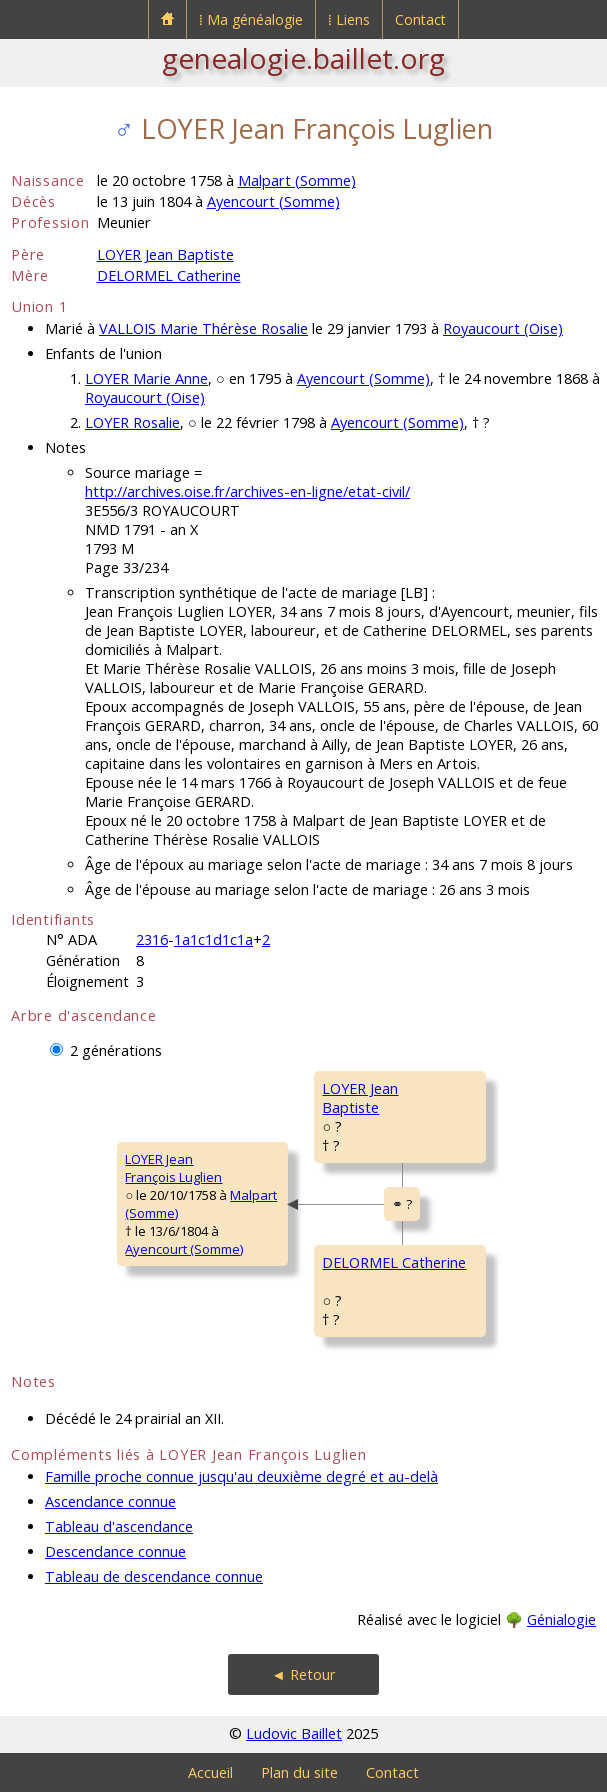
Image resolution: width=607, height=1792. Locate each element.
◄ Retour (303, 1674)
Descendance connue (115, 1551)
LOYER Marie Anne (146, 378)
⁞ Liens (349, 19)
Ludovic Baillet (294, 1733)
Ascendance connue (110, 1501)
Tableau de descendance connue (154, 1576)
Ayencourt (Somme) (273, 201)
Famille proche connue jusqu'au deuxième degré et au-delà (241, 1476)
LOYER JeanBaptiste (360, 1098)
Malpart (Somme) (297, 180)
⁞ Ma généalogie (251, 19)
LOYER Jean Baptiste (165, 254)
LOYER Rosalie (132, 422)
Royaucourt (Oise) (503, 328)
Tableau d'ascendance (119, 1526)
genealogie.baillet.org (303, 58)
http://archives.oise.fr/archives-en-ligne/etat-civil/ (247, 491)
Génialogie (561, 1619)
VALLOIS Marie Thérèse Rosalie (203, 328)
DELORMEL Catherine (169, 275)
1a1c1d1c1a (213, 939)
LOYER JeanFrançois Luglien (173, 1168)
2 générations (116, 1050)
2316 (152, 939)
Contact (420, 19)
